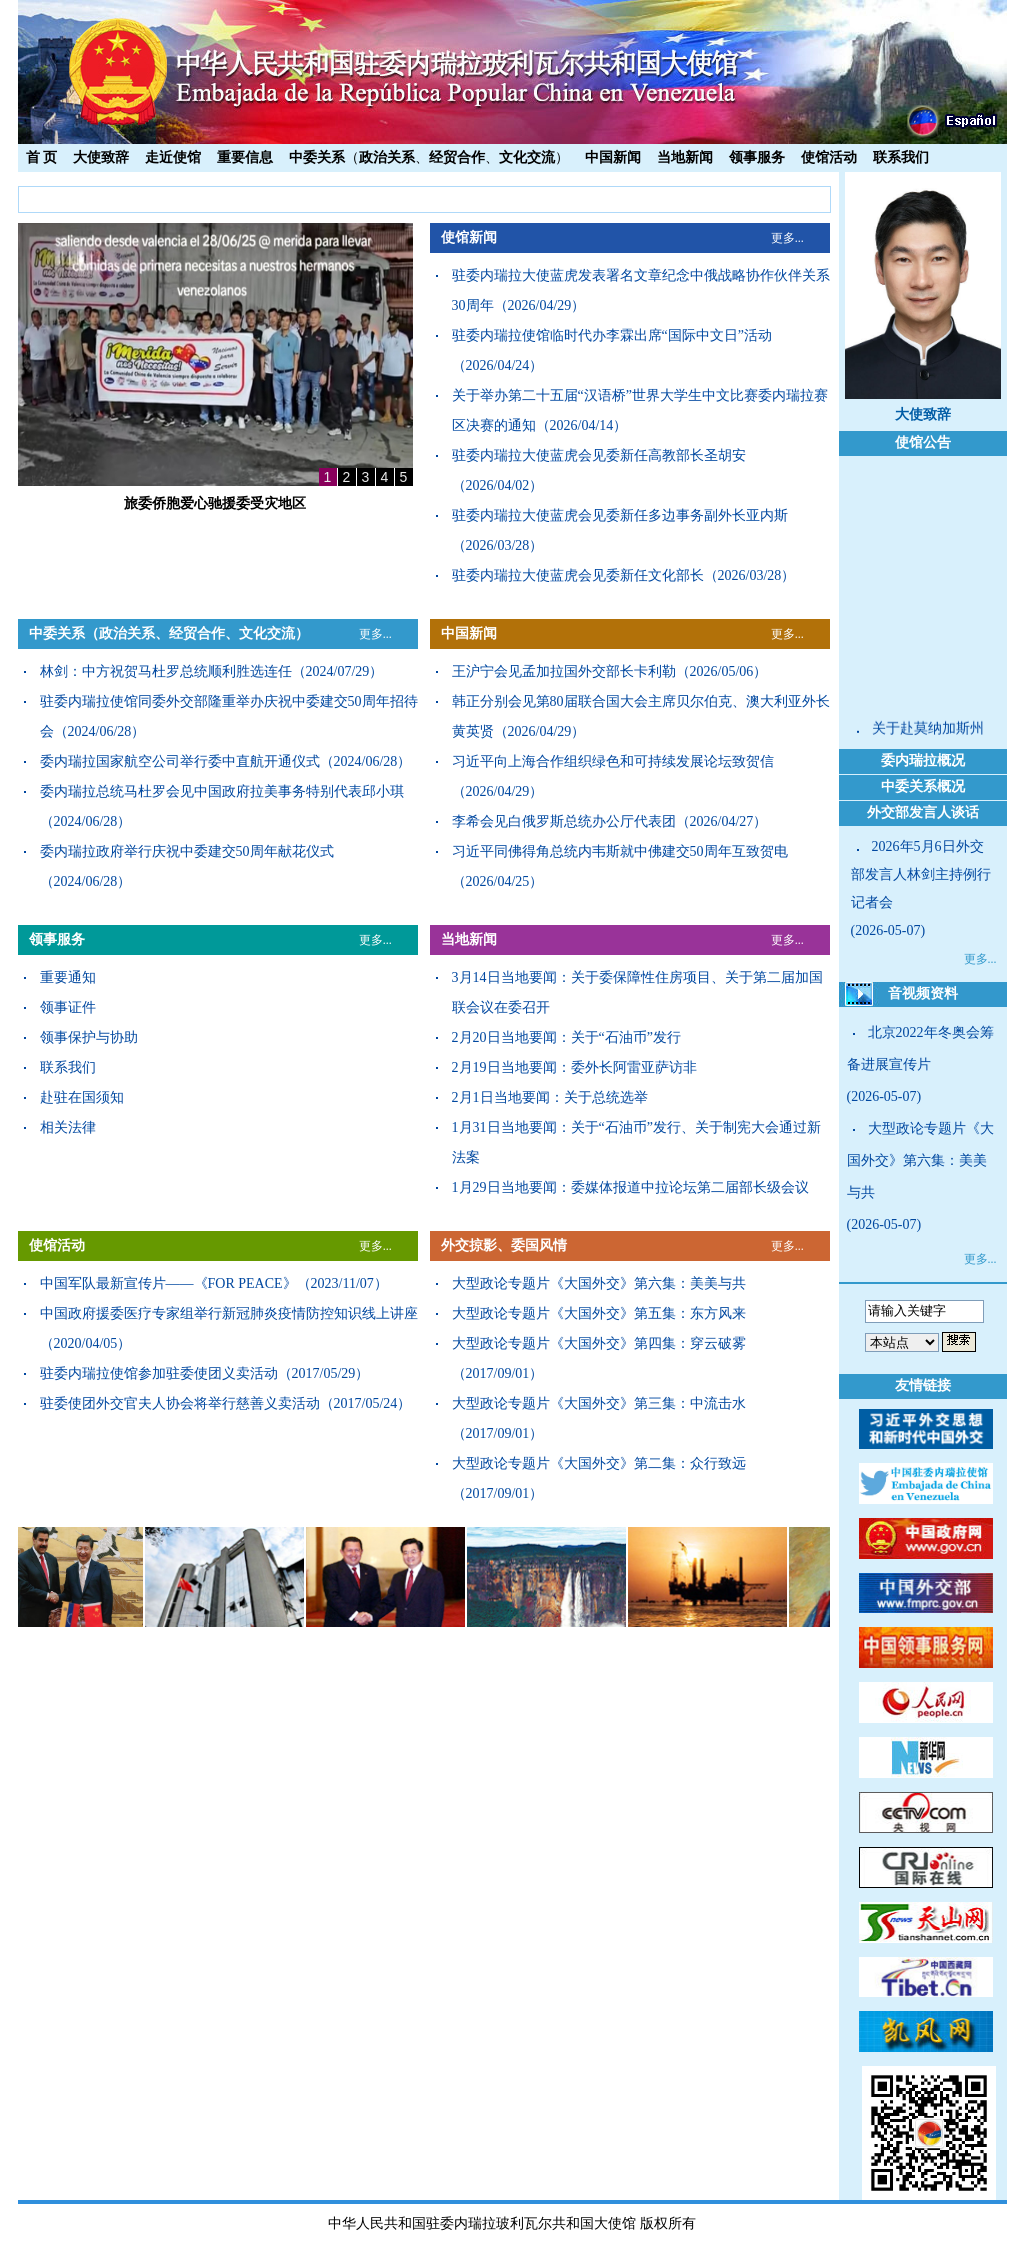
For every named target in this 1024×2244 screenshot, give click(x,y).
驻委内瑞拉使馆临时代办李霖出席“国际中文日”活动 (612, 335)
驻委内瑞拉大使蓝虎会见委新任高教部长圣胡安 (599, 455)
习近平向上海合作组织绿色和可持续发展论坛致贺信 (613, 761)
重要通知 (68, 977)
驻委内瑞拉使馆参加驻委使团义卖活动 (159, 1373)
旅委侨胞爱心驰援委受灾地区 (215, 503)
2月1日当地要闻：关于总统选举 (550, 1097)
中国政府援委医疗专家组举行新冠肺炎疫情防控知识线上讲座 (229, 1313)
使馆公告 (923, 442)
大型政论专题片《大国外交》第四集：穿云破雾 (599, 1343)
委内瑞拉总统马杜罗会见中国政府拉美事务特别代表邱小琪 (222, 791)
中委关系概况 (923, 786)
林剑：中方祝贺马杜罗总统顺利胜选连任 (166, 671)
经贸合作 (457, 157)
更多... (787, 238)
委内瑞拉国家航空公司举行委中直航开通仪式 (180, 761)
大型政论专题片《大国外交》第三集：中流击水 (599, 1403)
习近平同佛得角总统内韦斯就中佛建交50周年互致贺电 (620, 851)
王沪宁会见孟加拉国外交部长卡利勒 (564, 671)
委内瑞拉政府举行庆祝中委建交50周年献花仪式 (187, 851)
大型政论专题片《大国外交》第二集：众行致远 (599, 1463)
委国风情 (539, 1245)
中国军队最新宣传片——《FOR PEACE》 (168, 1283)
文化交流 (527, 157)
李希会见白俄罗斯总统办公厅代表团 (564, 821)
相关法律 (68, 1127)
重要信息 (245, 157)
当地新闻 (685, 157)
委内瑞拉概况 (923, 760)
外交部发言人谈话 (923, 812)
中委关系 (317, 157)
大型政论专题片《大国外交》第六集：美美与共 (599, 1283)
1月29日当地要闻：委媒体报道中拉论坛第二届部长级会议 (630, 1187)
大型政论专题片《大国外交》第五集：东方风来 (599, 1313)
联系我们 (901, 157)
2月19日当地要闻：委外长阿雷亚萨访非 (574, 1067)
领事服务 (757, 157)
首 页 (42, 157)
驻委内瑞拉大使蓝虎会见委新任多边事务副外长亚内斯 (620, 515)
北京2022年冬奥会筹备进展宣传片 (920, 1048)
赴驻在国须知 (82, 1097)
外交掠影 (469, 1245)
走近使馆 (173, 157)
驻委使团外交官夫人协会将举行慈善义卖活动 (180, 1403)
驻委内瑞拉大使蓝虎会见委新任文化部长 (578, 575)
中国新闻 (613, 157)
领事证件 (68, 1007)
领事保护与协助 (89, 1037)
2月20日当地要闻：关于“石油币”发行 (566, 1037)
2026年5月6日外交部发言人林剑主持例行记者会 (921, 874)
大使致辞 (101, 157)
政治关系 (387, 157)
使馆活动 (829, 157)
